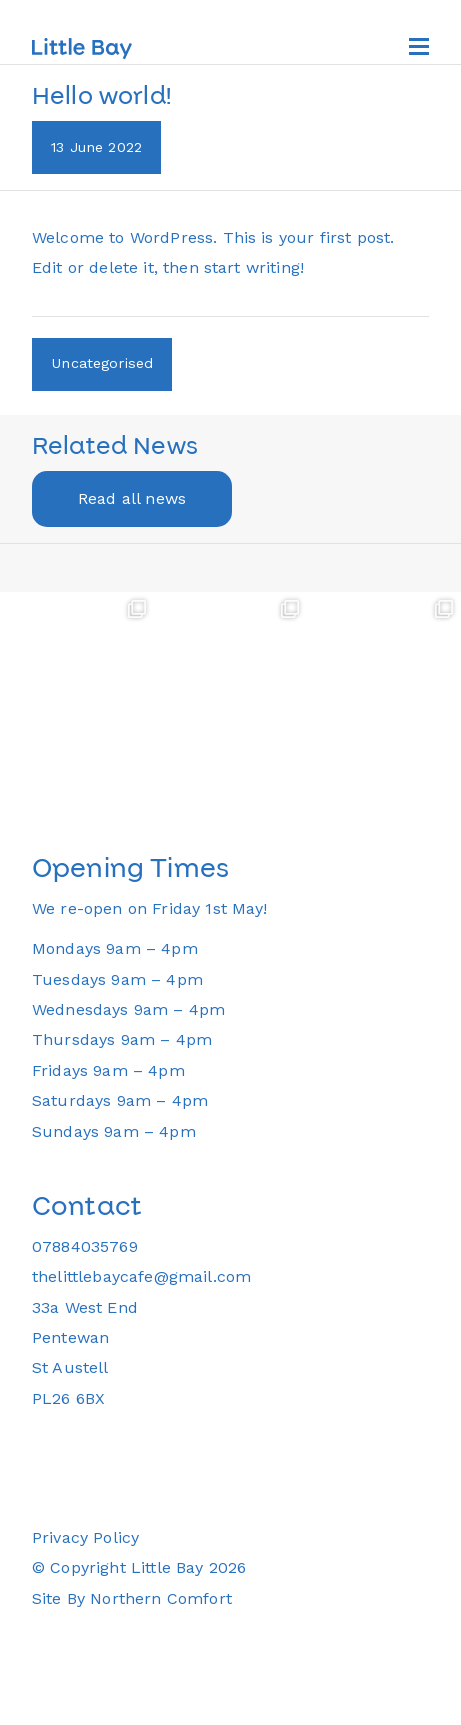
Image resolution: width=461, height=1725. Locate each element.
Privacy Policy (85, 1537)
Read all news (132, 498)
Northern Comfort (161, 1598)
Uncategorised (102, 363)
